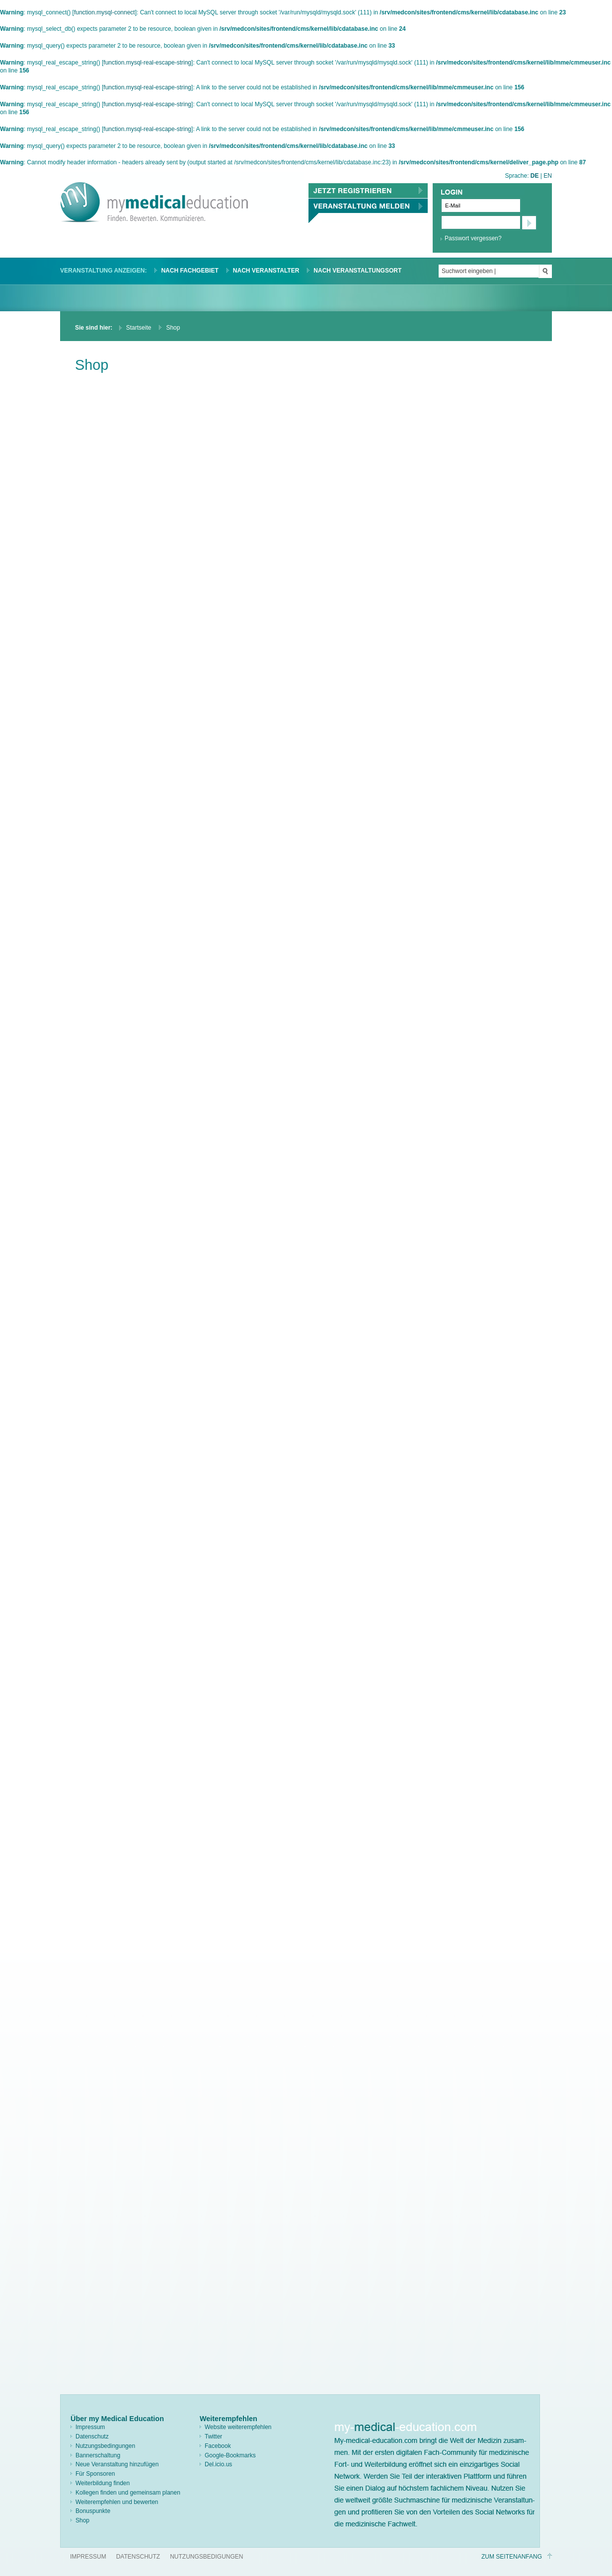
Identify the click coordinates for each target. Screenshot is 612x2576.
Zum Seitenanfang (511, 2556)
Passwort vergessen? (473, 238)
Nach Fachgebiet (189, 270)
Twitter (213, 2436)
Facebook (218, 2445)
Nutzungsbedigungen (206, 2556)
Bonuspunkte (93, 2510)
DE (535, 175)
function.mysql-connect (104, 12)
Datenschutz (92, 2436)
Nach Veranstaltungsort (357, 270)
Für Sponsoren (95, 2473)
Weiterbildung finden (103, 2483)
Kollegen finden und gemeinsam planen (128, 2492)
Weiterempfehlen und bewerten (117, 2502)
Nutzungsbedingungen (105, 2445)
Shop (82, 2520)
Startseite (139, 327)
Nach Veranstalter (266, 270)
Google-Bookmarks (230, 2455)
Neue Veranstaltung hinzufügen (117, 2464)
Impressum (90, 2427)
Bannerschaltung (98, 2455)
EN (547, 175)
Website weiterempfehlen (238, 2427)
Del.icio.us (218, 2464)
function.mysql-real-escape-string (147, 62)
